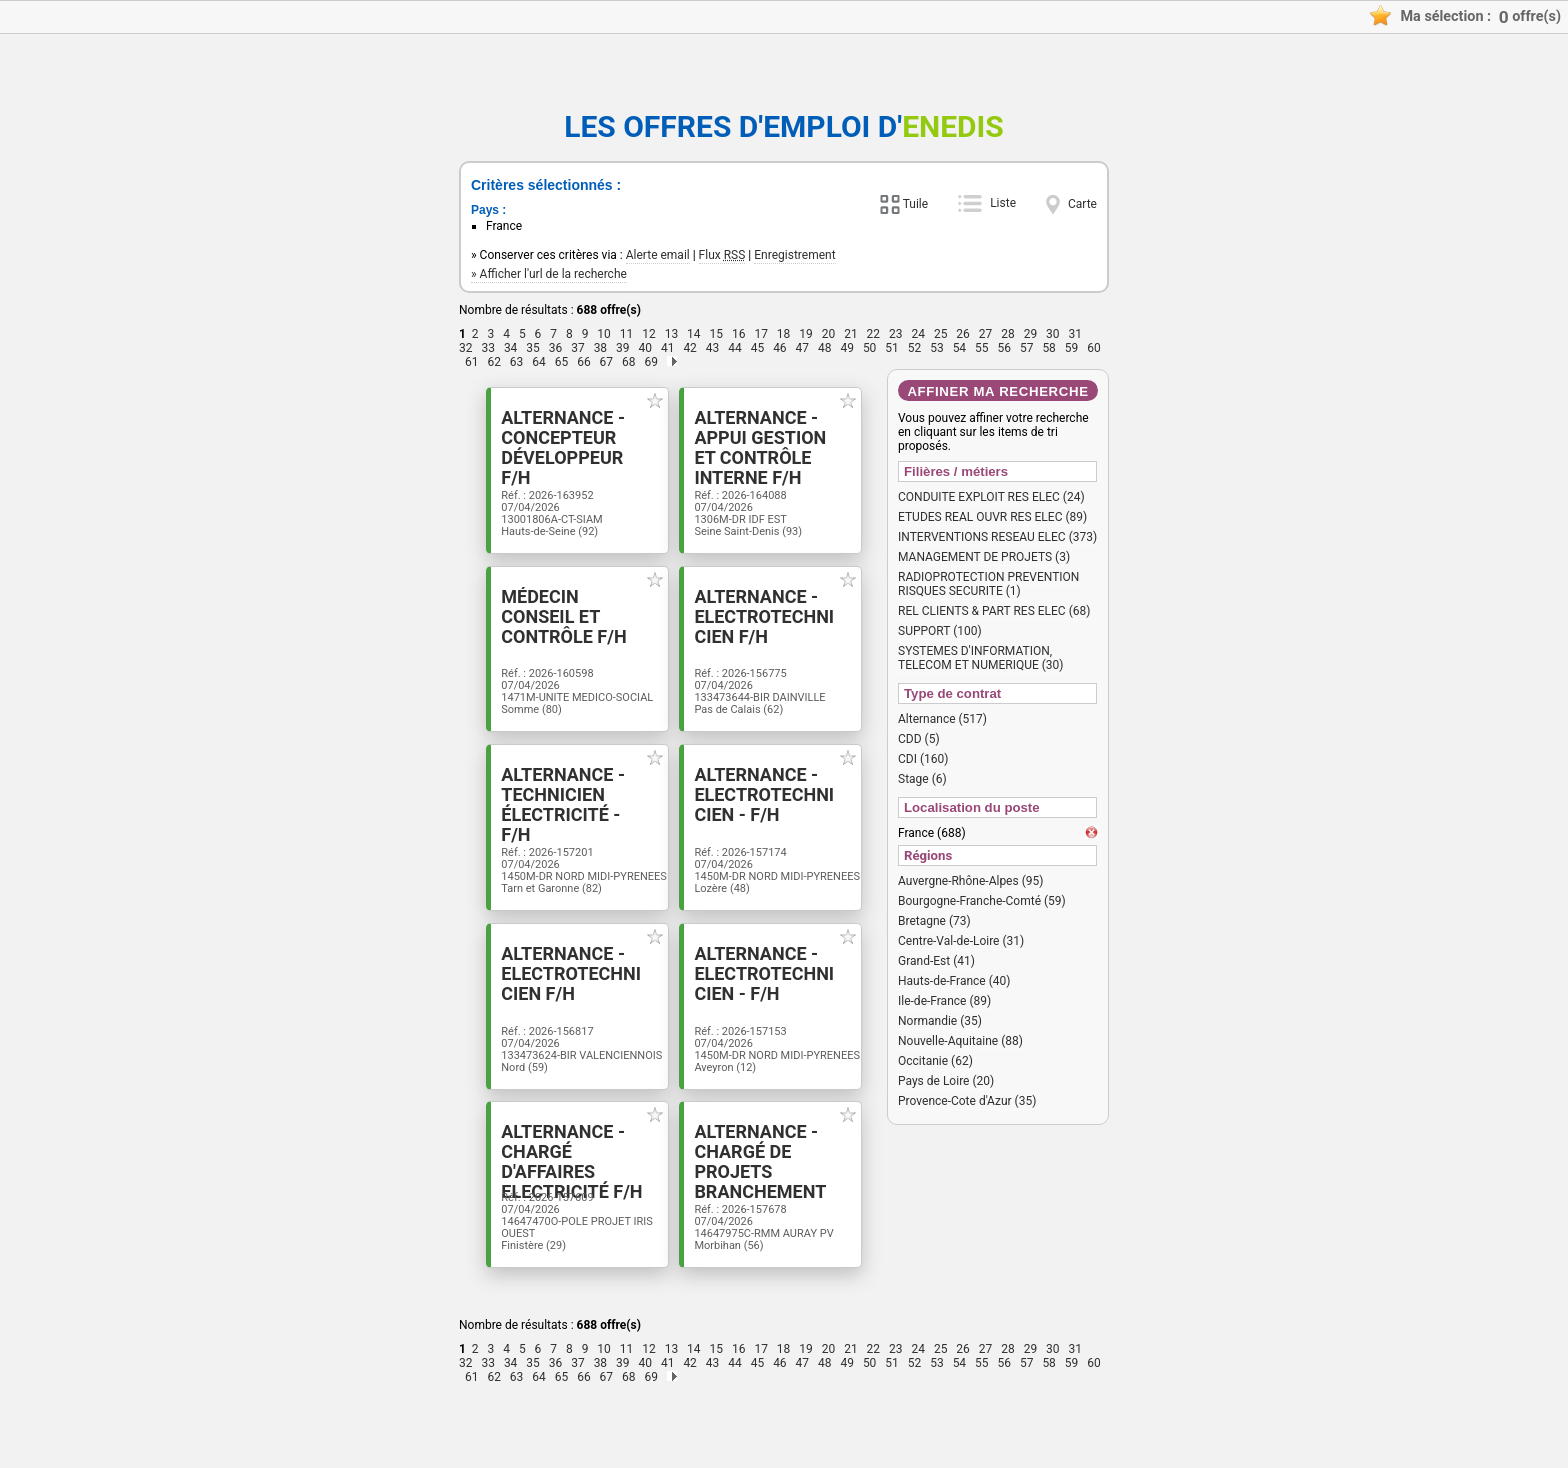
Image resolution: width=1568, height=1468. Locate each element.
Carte (1082, 204)
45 (758, 348)
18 (784, 334)
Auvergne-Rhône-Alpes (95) (970, 881)
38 (601, 348)
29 (1031, 334)
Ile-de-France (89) (944, 1001)
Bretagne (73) (934, 921)
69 (651, 362)
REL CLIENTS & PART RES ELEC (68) (994, 611)
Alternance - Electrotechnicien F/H (773, 632)
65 (562, 362)
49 (847, 348)
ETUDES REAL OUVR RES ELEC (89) (992, 517)
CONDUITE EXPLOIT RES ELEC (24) (991, 497)
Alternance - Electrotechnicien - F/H (773, 825)
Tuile (915, 204)
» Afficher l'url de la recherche (549, 274)
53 (937, 348)
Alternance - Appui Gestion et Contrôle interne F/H (773, 449)
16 (739, 334)
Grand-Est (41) (936, 961)
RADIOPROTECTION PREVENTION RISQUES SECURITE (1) (988, 584)
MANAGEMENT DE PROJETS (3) (984, 557)
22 (874, 334)
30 (1053, 334)
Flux (722, 255)
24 (918, 334)
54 (960, 348)
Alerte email (658, 255)
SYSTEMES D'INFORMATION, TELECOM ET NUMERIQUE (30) (981, 658)
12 (649, 334)
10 (604, 334)
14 (694, 334)
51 (892, 348)
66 (584, 362)
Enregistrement (794, 255)
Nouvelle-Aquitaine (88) (960, 1041)
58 (1049, 348)
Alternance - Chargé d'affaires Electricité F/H (553, 1221)
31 (1076, 334)
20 (829, 334)
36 (556, 348)
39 (623, 348)
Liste (1003, 203)
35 (533, 348)
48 (825, 348)
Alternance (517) (942, 719)
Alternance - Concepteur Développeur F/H (561, 439)
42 (690, 348)
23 (896, 334)
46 (780, 348)
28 (1008, 334)
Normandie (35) (940, 1021)
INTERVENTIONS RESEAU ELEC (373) (997, 537)
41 (668, 348)
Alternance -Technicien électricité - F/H (559, 825)
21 (851, 334)
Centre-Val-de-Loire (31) (961, 941)
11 (627, 334)
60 (1094, 348)
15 (717, 334)
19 (806, 334)
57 (1027, 348)
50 (870, 348)
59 (1072, 348)
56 (1005, 348)
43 (713, 348)
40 (646, 348)
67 (607, 362)
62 (494, 362)
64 (539, 362)
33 (488, 348)
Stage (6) (922, 779)
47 (803, 348)
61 (472, 362)
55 (982, 348)
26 (963, 334)
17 (761, 334)
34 (511, 348)
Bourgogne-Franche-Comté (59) (982, 901)
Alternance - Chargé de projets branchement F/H (760, 1231)
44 (735, 348)
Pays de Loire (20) (946, 1081)
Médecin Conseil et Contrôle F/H (560, 622)
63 (517, 362)
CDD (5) (919, 739)
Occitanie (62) (935, 1061)
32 (466, 348)
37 (578, 348)
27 (986, 334)
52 (915, 348)
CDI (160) (923, 759)
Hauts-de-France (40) (954, 981)
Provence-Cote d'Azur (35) (967, 1101)
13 (672, 334)
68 (629, 362)
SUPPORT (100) (940, 631)
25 (941, 334)
